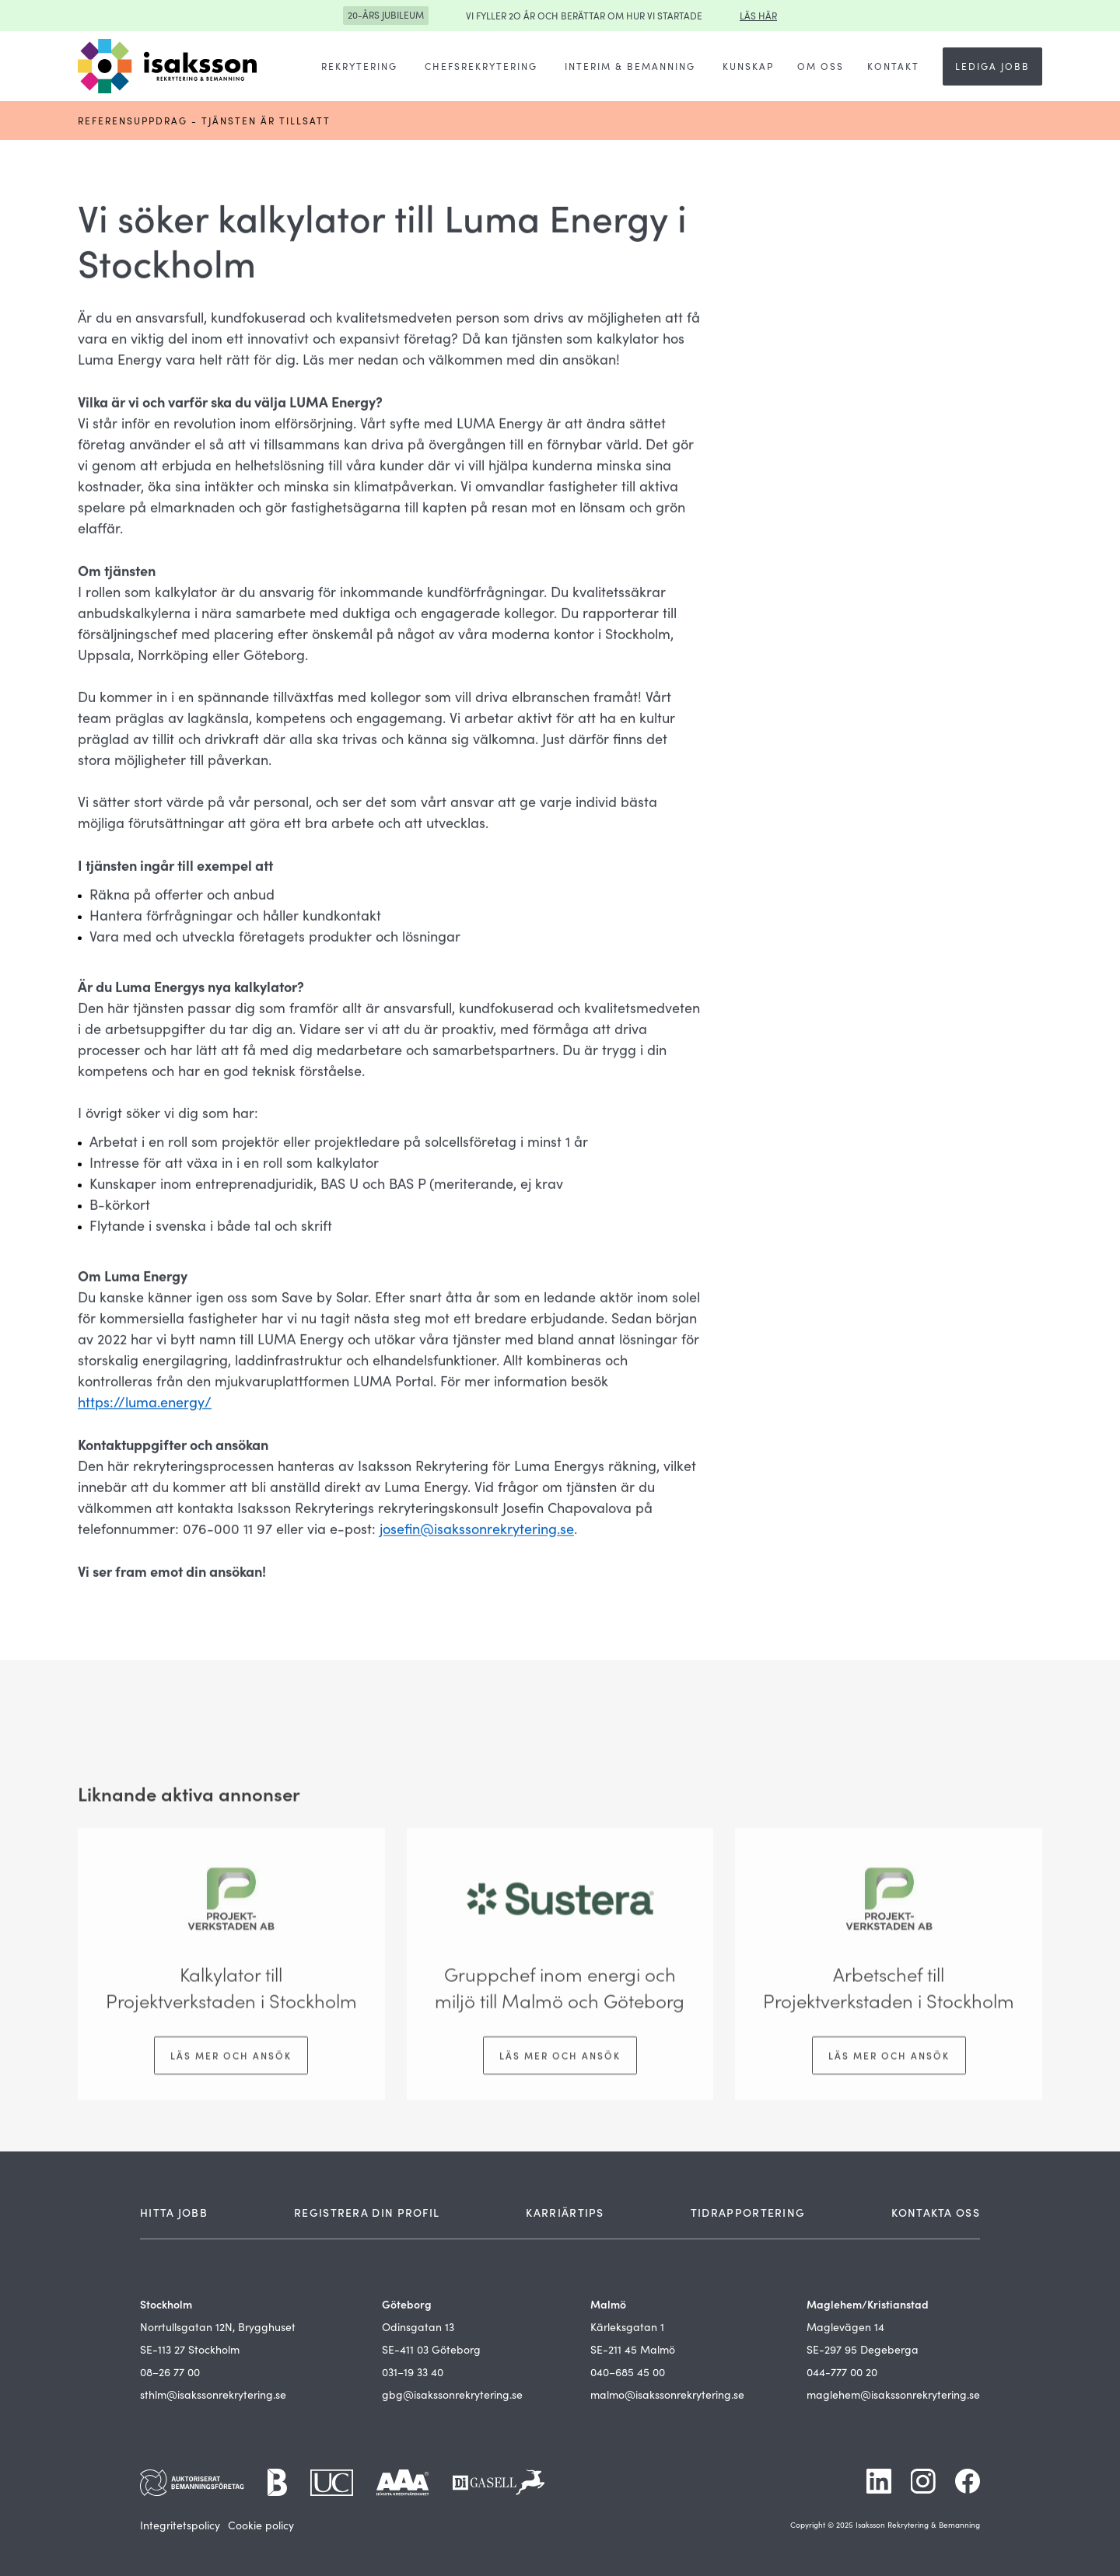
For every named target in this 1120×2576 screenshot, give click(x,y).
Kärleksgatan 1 (627, 2326)
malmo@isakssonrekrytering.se (667, 2394)
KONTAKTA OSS (935, 2212)
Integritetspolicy (180, 2525)
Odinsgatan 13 (418, 2326)
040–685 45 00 (627, 2372)
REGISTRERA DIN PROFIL (366, 2212)
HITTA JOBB (174, 2212)
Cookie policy (261, 2525)
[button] (359, 66)
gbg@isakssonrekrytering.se (452, 2394)
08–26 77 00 (170, 2372)
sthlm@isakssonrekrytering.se (213, 2394)
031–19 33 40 (412, 2372)
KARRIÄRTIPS (565, 2212)
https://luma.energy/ (145, 1403)
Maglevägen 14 (845, 2326)
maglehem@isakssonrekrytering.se (893, 2394)
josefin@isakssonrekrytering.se (477, 1530)
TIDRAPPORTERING (748, 2212)
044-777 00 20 (842, 2372)
